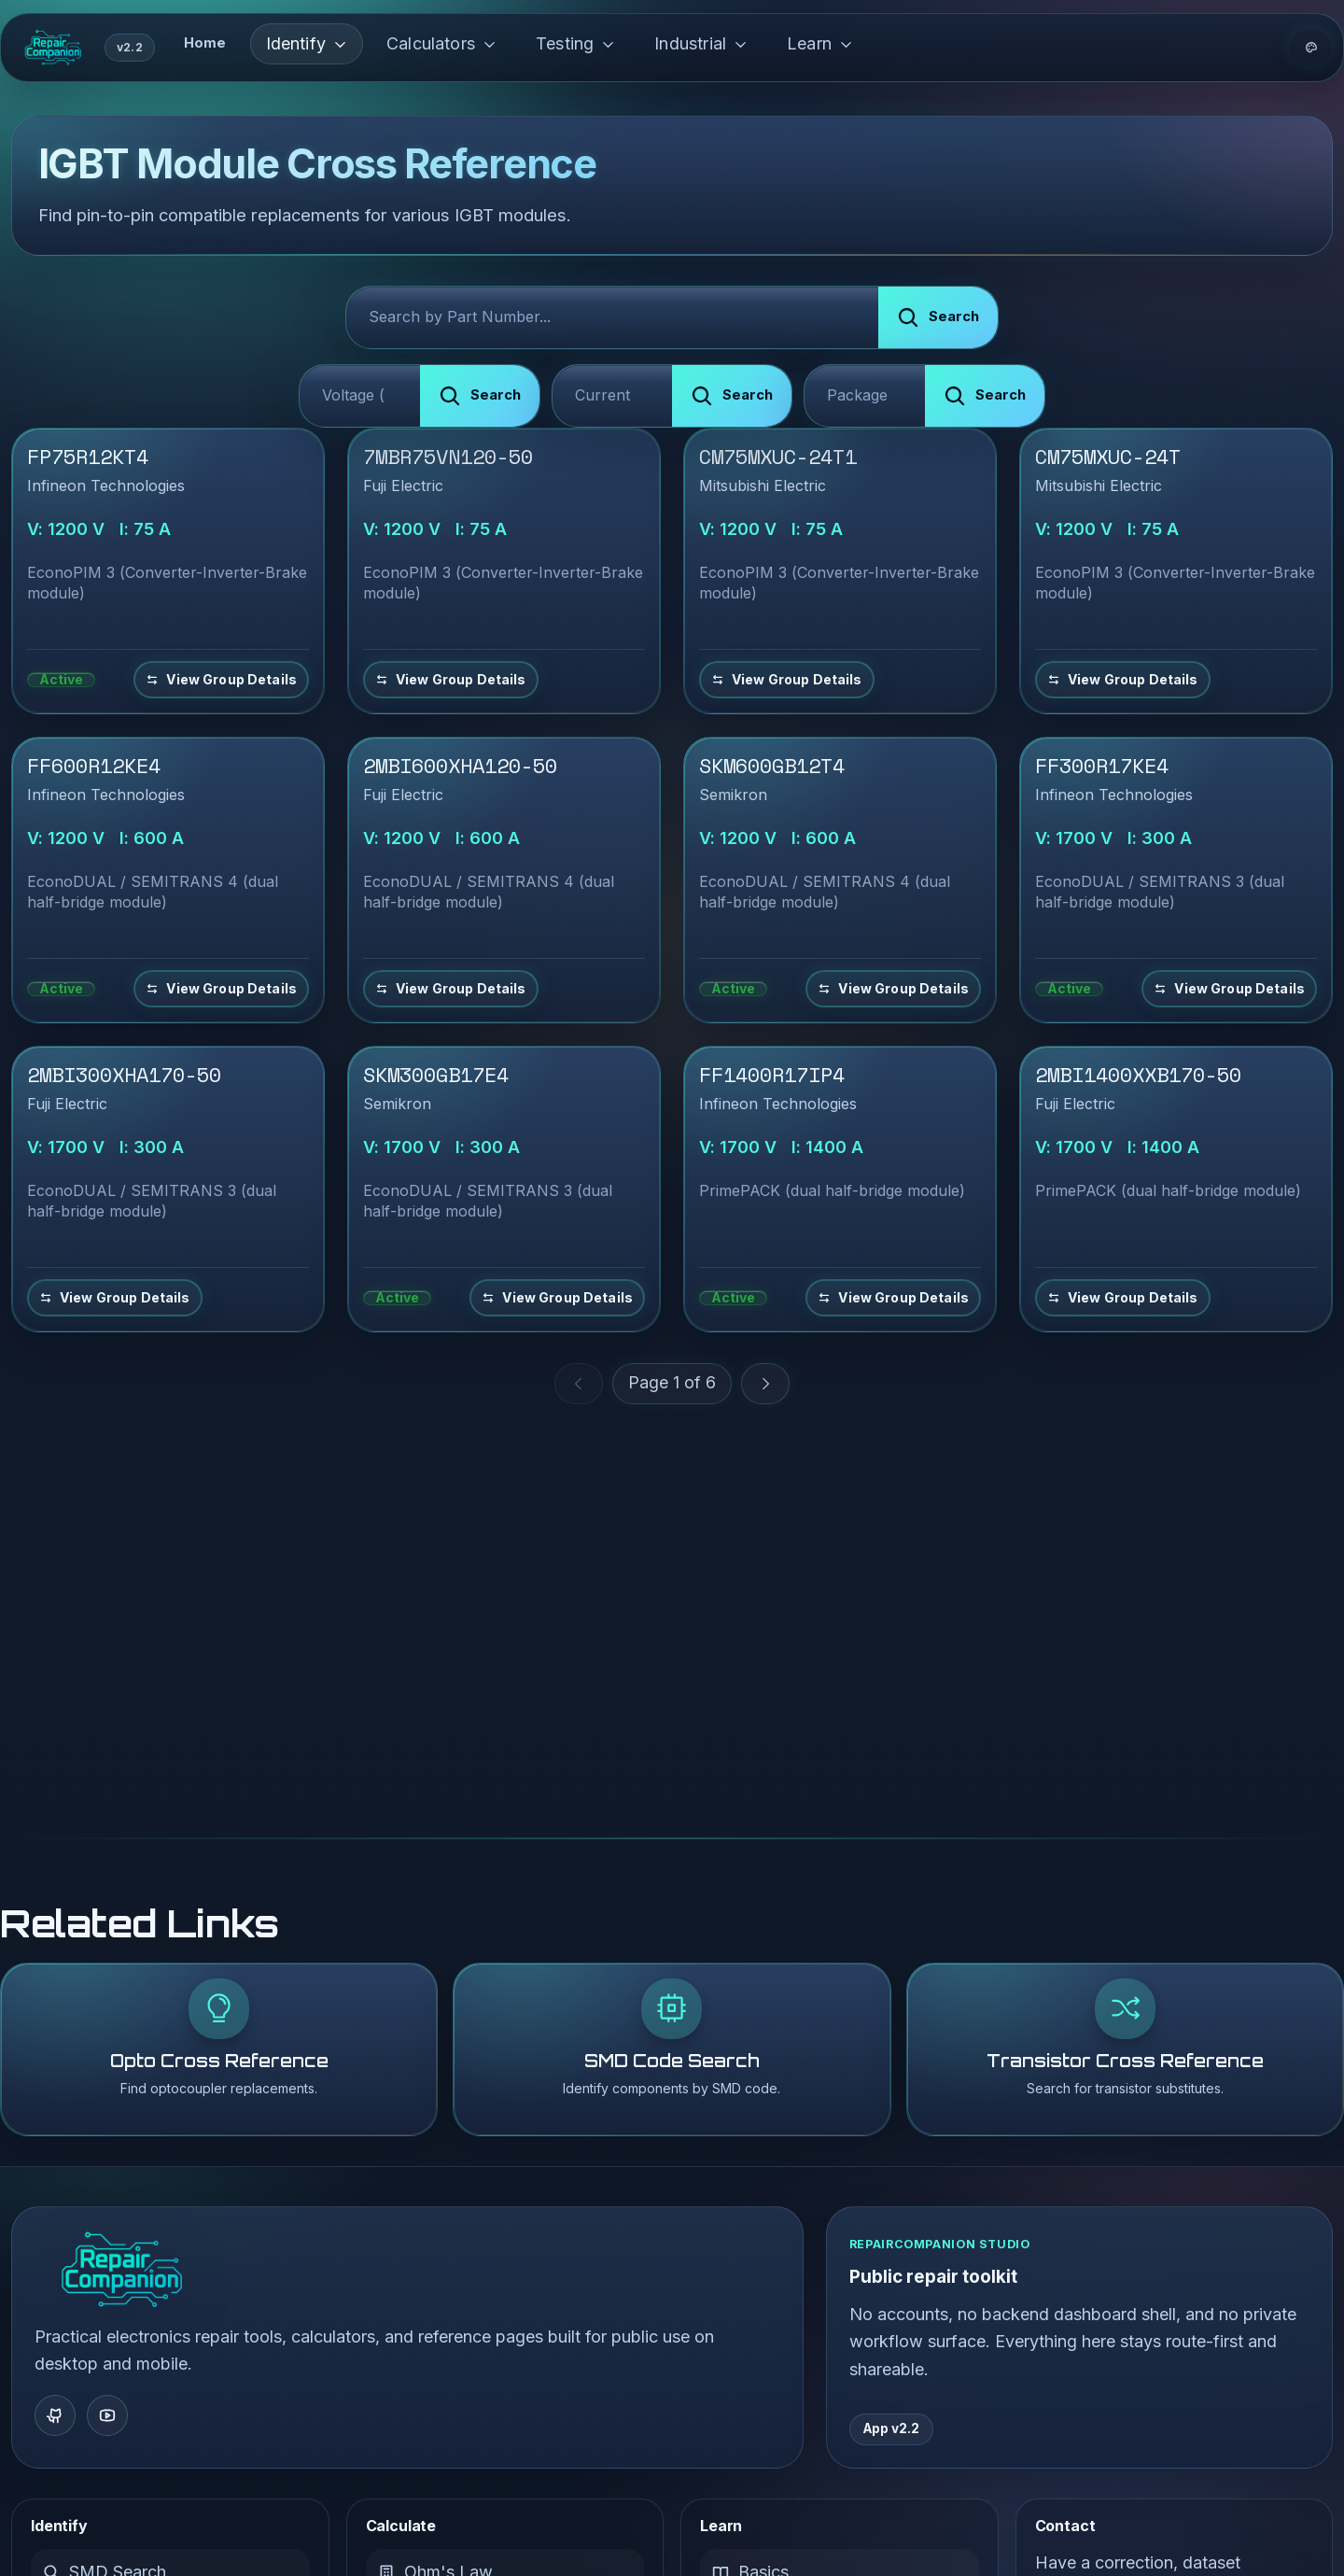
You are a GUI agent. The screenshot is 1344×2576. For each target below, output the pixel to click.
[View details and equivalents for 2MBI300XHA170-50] (115, 1297)
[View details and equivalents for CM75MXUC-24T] (1123, 679)
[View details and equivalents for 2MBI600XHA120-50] (451, 988)
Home (205, 43)
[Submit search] (938, 317)
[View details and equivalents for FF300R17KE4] (1229, 988)
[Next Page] (765, 1383)
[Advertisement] (672, 1572)
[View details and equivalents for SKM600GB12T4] (893, 988)
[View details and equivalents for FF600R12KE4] (221, 988)
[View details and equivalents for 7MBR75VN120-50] (451, 679)
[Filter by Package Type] (865, 396)
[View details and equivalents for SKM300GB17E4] (557, 1297)
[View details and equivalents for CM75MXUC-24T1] (787, 679)
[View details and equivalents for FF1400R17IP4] (893, 1297)
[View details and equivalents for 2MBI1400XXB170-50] (1123, 1297)
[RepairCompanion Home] (121, 2270)
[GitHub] (55, 2415)
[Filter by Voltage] (360, 396)
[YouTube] (107, 2415)
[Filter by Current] (613, 396)
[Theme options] (1311, 47)
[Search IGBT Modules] (612, 317)
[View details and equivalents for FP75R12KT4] (221, 679)
